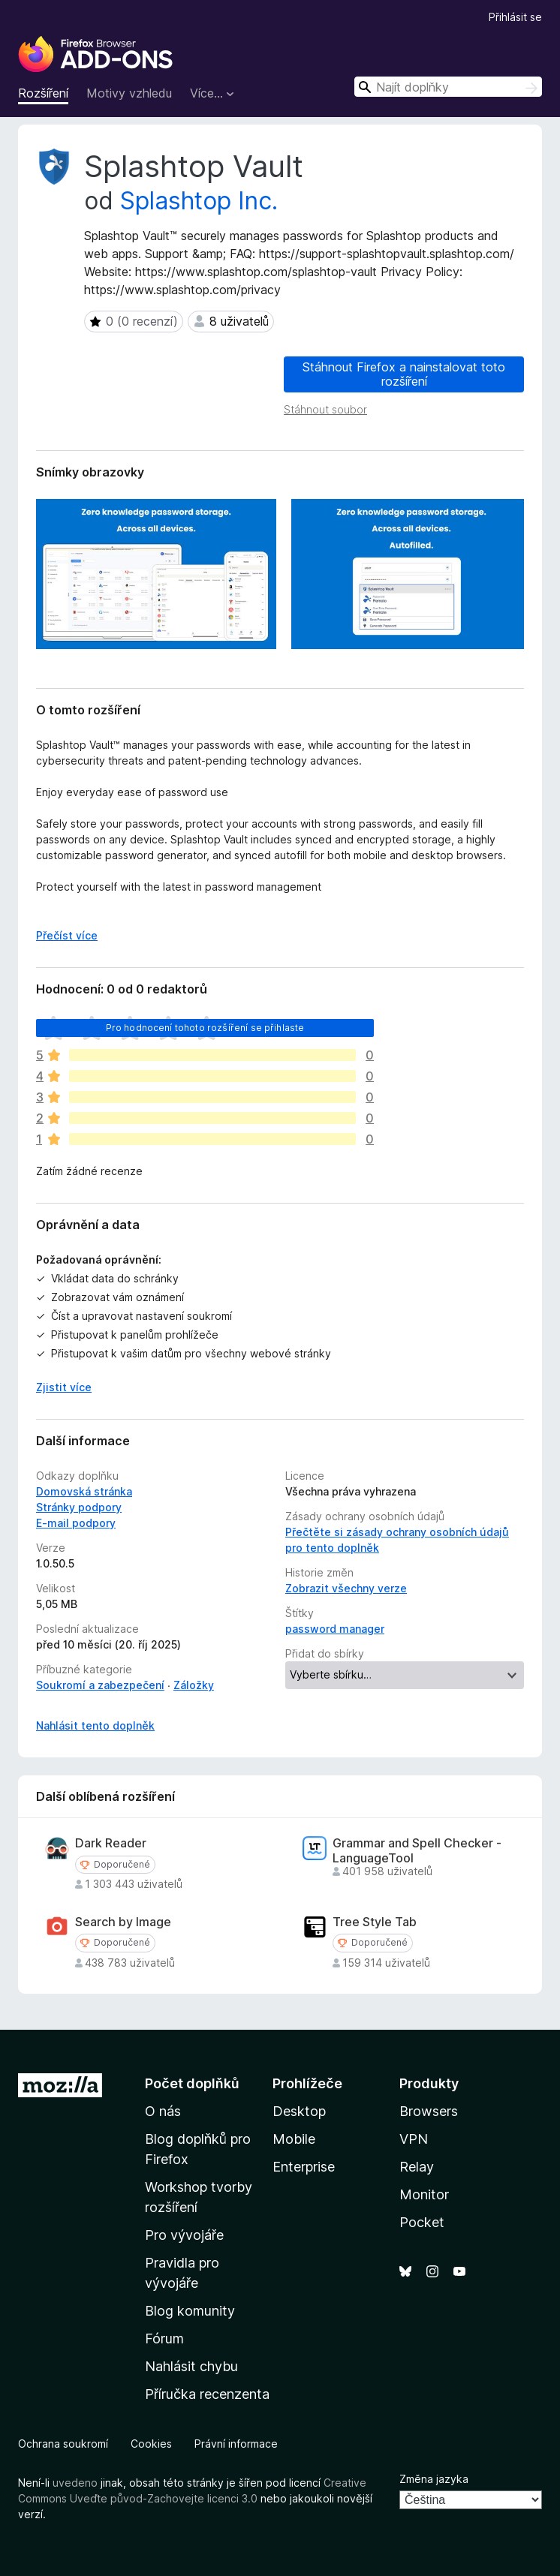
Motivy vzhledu (129, 93)
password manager (334, 1628)
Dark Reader (110, 1843)
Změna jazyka (433, 2478)
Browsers (428, 2111)
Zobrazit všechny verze (346, 1588)
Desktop (299, 2111)
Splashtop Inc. (199, 200)
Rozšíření (43, 93)
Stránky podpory (79, 1507)
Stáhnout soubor (325, 409)
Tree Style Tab (375, 1922)
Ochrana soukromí (63, 2443)
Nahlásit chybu (191, 2366)
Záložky (193, 1685)
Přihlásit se (515, 17)
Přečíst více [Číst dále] (67, 935)
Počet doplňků (192, 2083)
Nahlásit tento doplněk (95, 1725)
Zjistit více (64, 1387)
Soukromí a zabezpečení (100, 1685)
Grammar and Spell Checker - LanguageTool (417, 1850)
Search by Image (123, 1922)
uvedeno (77, 2482)
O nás (163, 2111)
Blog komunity (190, 2311)
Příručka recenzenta (207, 2394)
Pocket (421, 2222)
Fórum (164, 2338)
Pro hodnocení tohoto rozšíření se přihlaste (205, 1027)
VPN (413, 2139)
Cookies (151, 2443)
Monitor (424, 2194)
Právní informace (236, 2443)
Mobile (293, 2139)
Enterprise (303, 2167)
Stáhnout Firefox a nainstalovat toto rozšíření (404, 374)
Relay (416, 2167)
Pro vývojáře (184, 2235)
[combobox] (448, 87)
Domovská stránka (84, 1491)
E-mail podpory (76, 1522)
